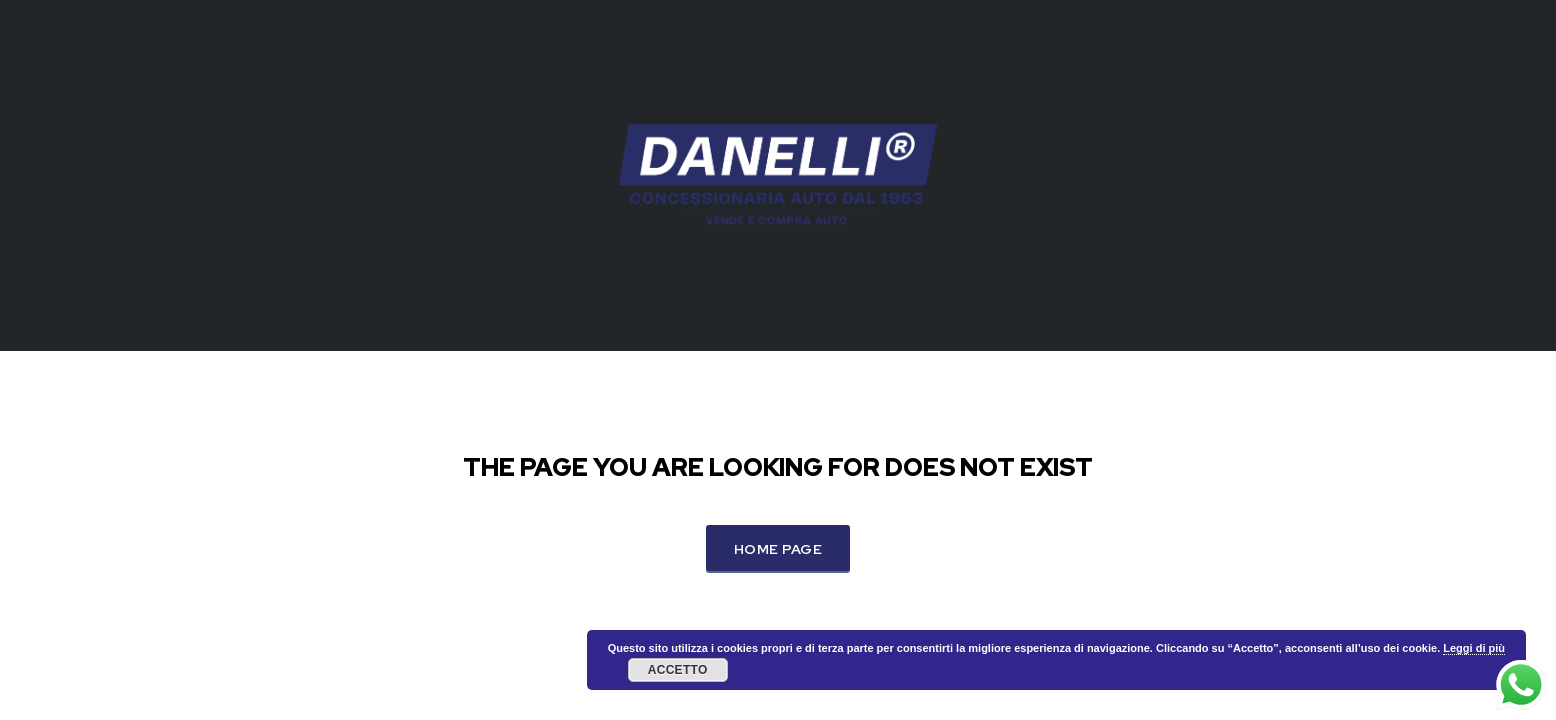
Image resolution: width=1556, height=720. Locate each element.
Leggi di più (1474, 648)
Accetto (678, 670)
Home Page (778, 549)
